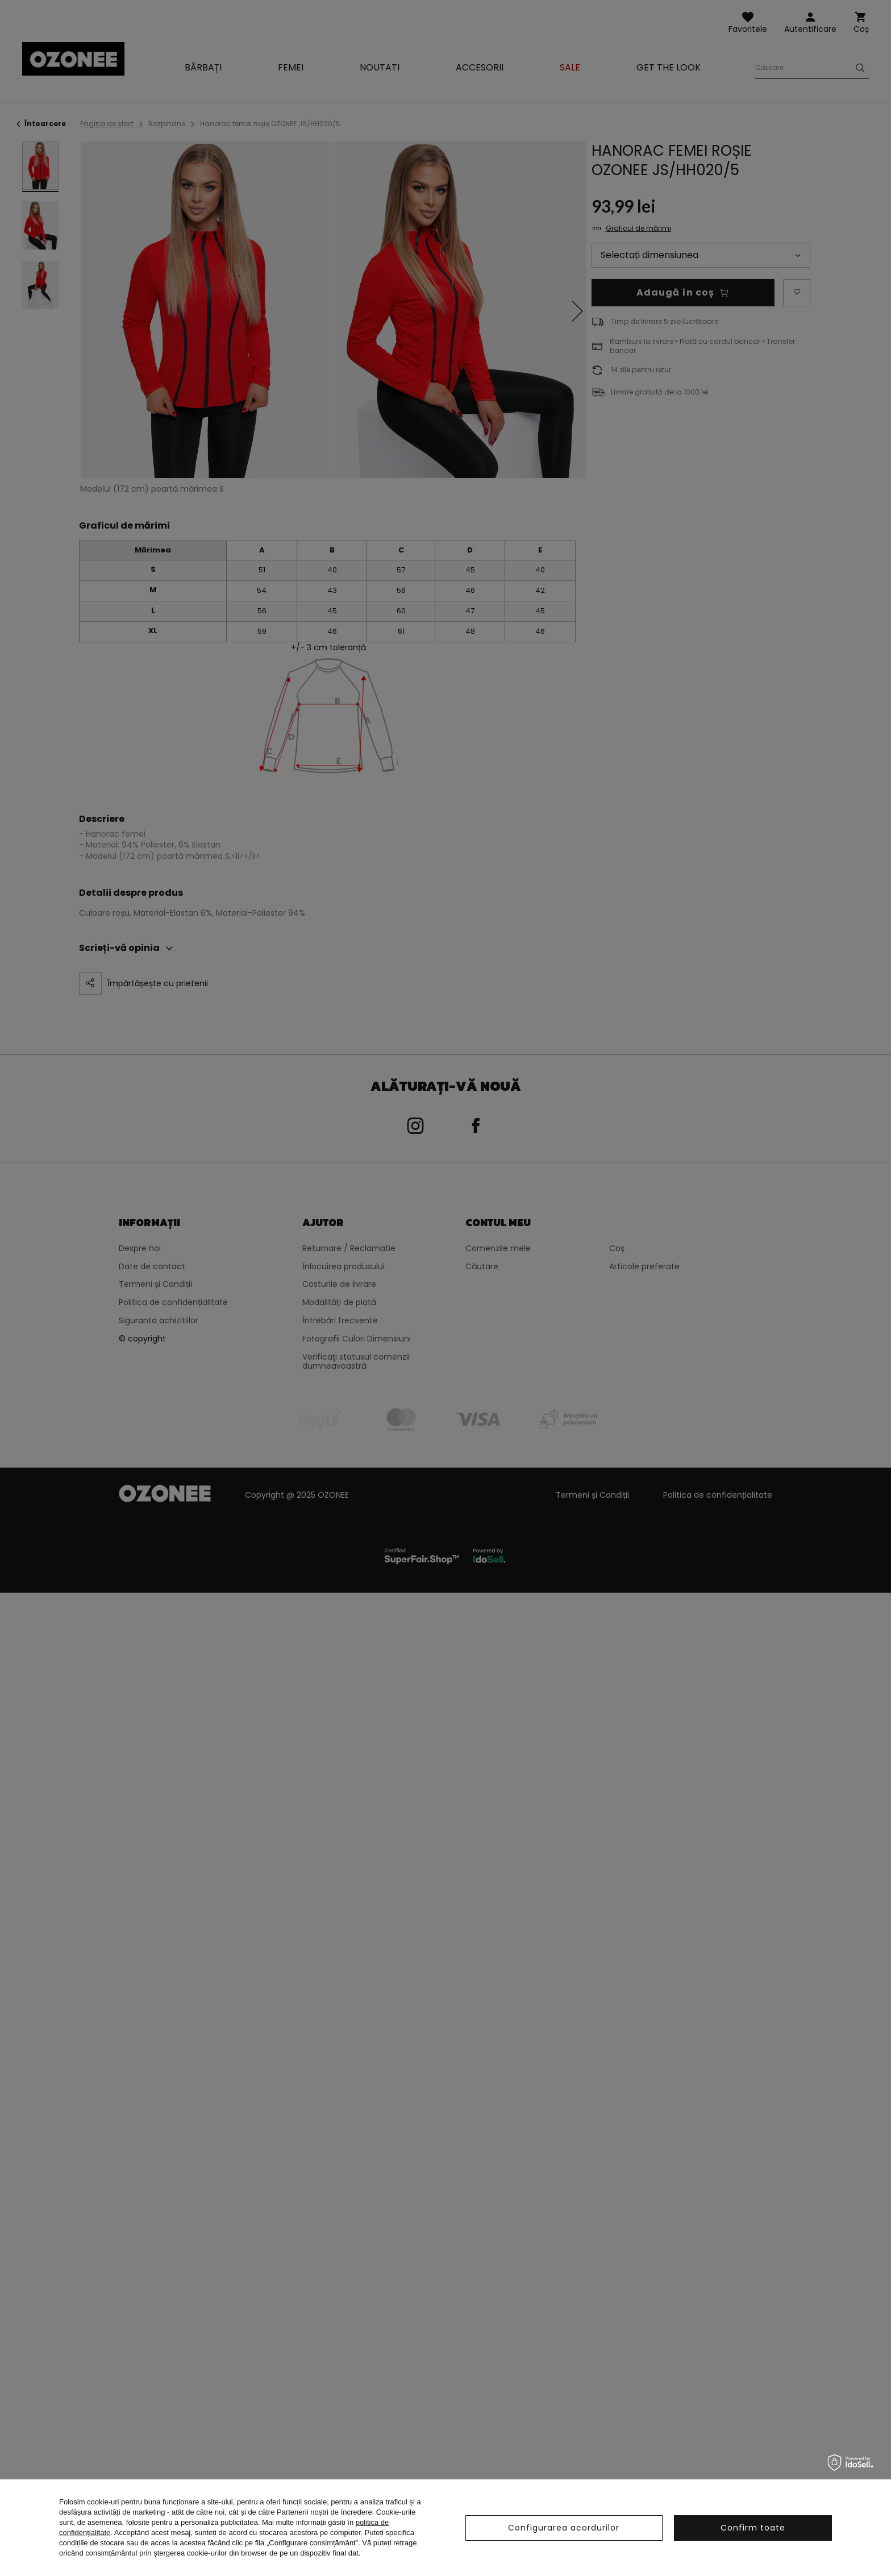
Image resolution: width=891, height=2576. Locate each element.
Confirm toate (753, 2527)
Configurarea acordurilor (563, 2527)
